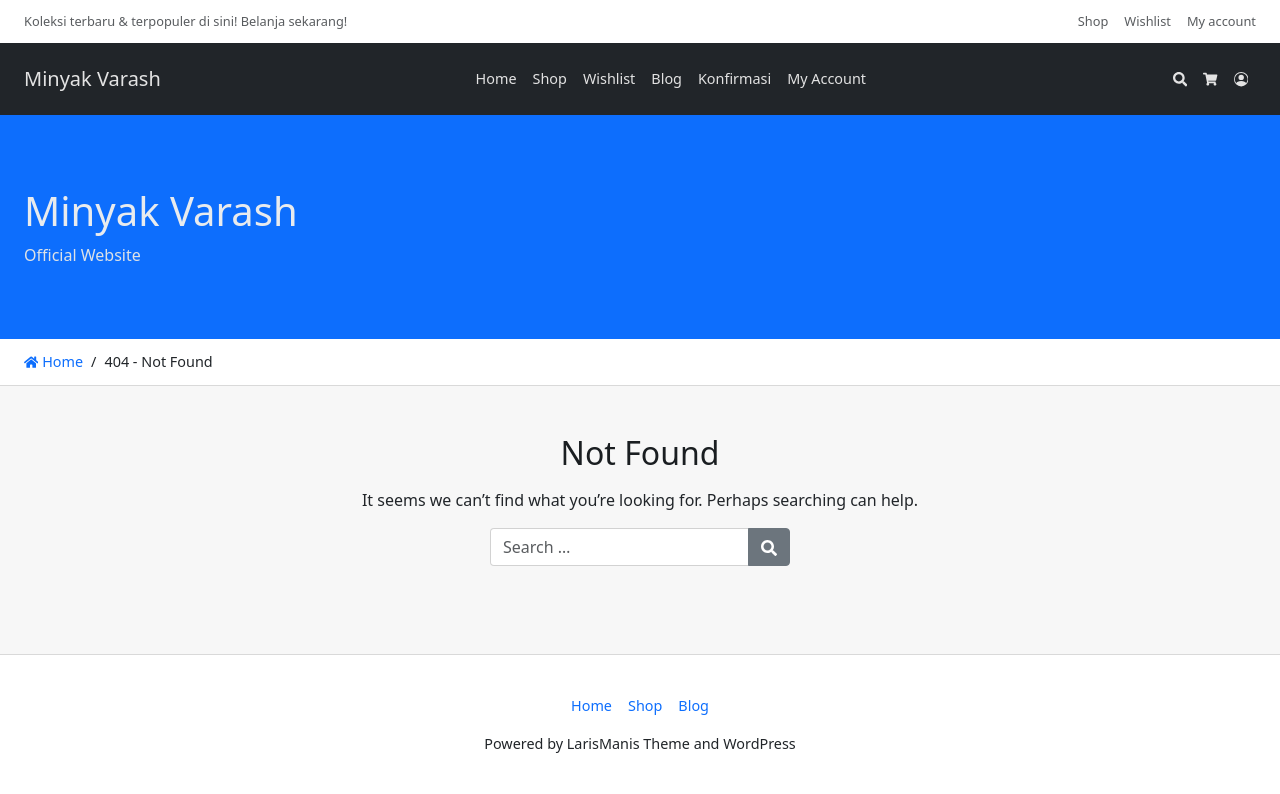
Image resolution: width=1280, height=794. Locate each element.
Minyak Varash (92, 78)
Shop (1093, 21)
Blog (666, 78)
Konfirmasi (734, 78)
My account (1221, 21)
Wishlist (1147, 21)
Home (496, 78)
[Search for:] (619, 547)
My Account (826, 78)
